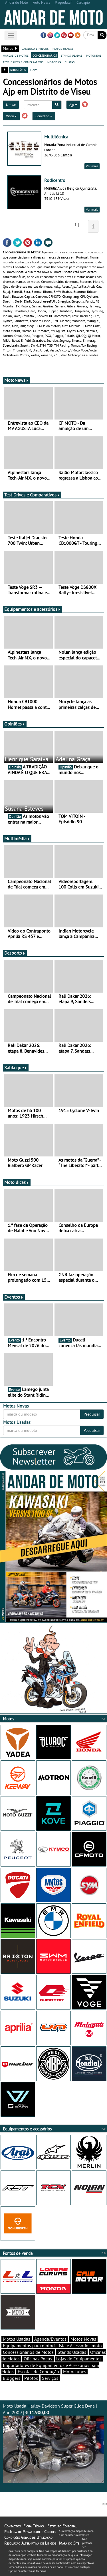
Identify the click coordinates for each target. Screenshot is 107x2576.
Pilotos (31, 2378)
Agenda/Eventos (50, 2339)
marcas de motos (16, 55)
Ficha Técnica (34, 2526)
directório (18, 69)
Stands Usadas (72, 2352)
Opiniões (14, 724)
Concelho (43, 116)
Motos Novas (83, 2339)
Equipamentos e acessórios (32, 609)
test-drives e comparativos (23, 61)
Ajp (73, 104)
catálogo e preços (35, 48)
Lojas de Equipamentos (79, 2359)
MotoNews (16, 380)
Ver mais (92, 166)
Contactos (12, 2526)
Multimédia (17, 838)
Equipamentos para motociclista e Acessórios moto (52, 2345)
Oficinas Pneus (38, 2359)
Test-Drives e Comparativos (32, 495)
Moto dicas (16, 1182)
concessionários (45, 55)
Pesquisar (92, 1414)
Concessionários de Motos (28, 2352)
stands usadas (71, 55)
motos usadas (63, 48)
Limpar (11, 104)
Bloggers (11, 2378)
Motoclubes (74, 2371)
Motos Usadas (16, 2339)
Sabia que (15, 1067)
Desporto (14, 953)
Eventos (13, 1297)
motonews (93, 55)
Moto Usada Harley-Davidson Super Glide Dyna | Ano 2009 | (53, 2443)
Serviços (50, 2378)
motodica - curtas (60, 61)
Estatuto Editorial (62, 2526)
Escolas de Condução (38, 2371)
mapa (33, 69)
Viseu (11, 116)
